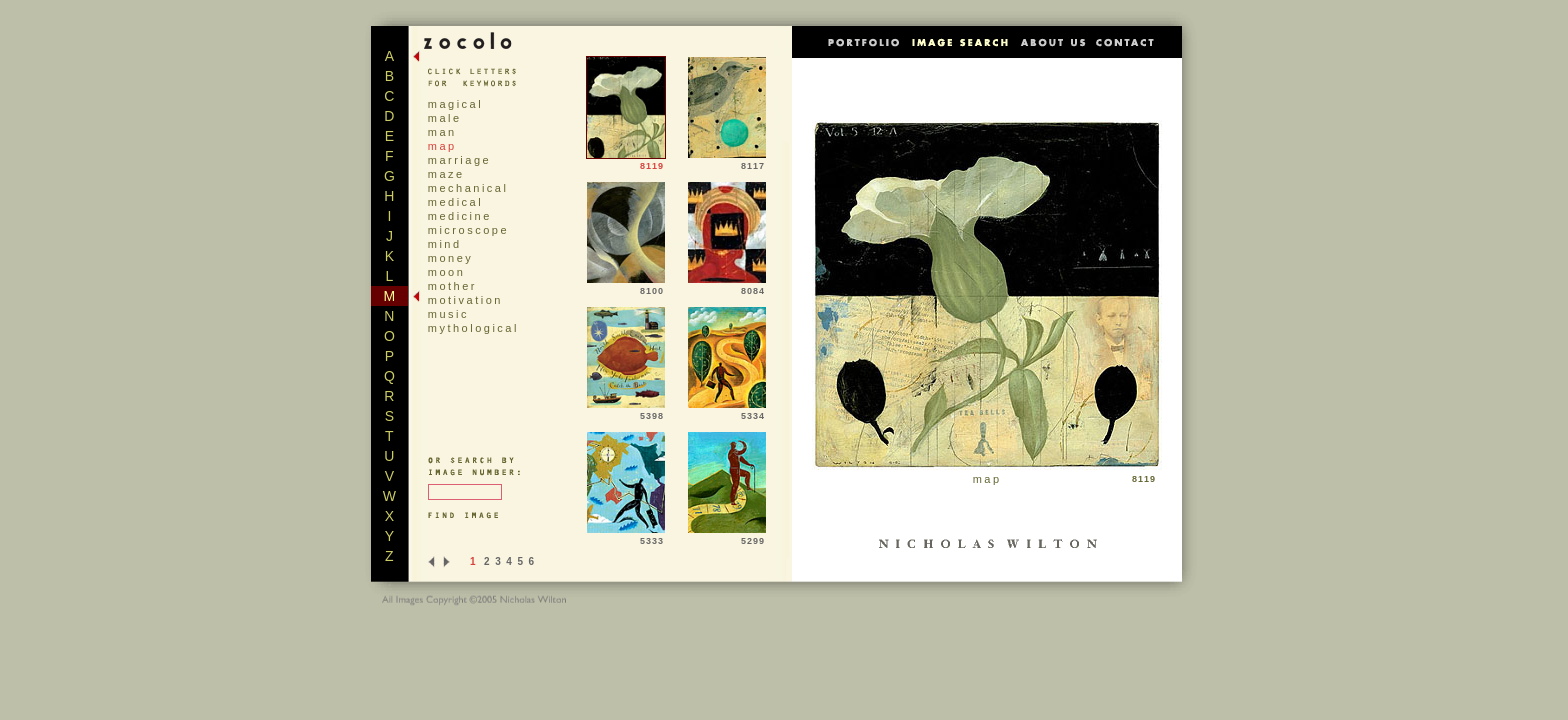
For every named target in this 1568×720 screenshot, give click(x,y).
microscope (468, 230)
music (448, 314)
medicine (460, 216)
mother (452, 286)
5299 (727, 537)
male (445, 118)
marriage (459, 160)
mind (445, 244)
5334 (727, 412)
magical (455, 104)
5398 (626, 412)
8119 (626, 162)
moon (447, 272)
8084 (727, 287)
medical (455, 202)
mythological (473, 328)
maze (446, 174)
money (451, 258)
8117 (727, 162)
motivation (465, 300)
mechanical (468, 188)
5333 (626, 537)
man (442, 132)
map (442, 146)
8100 (626, 287)
